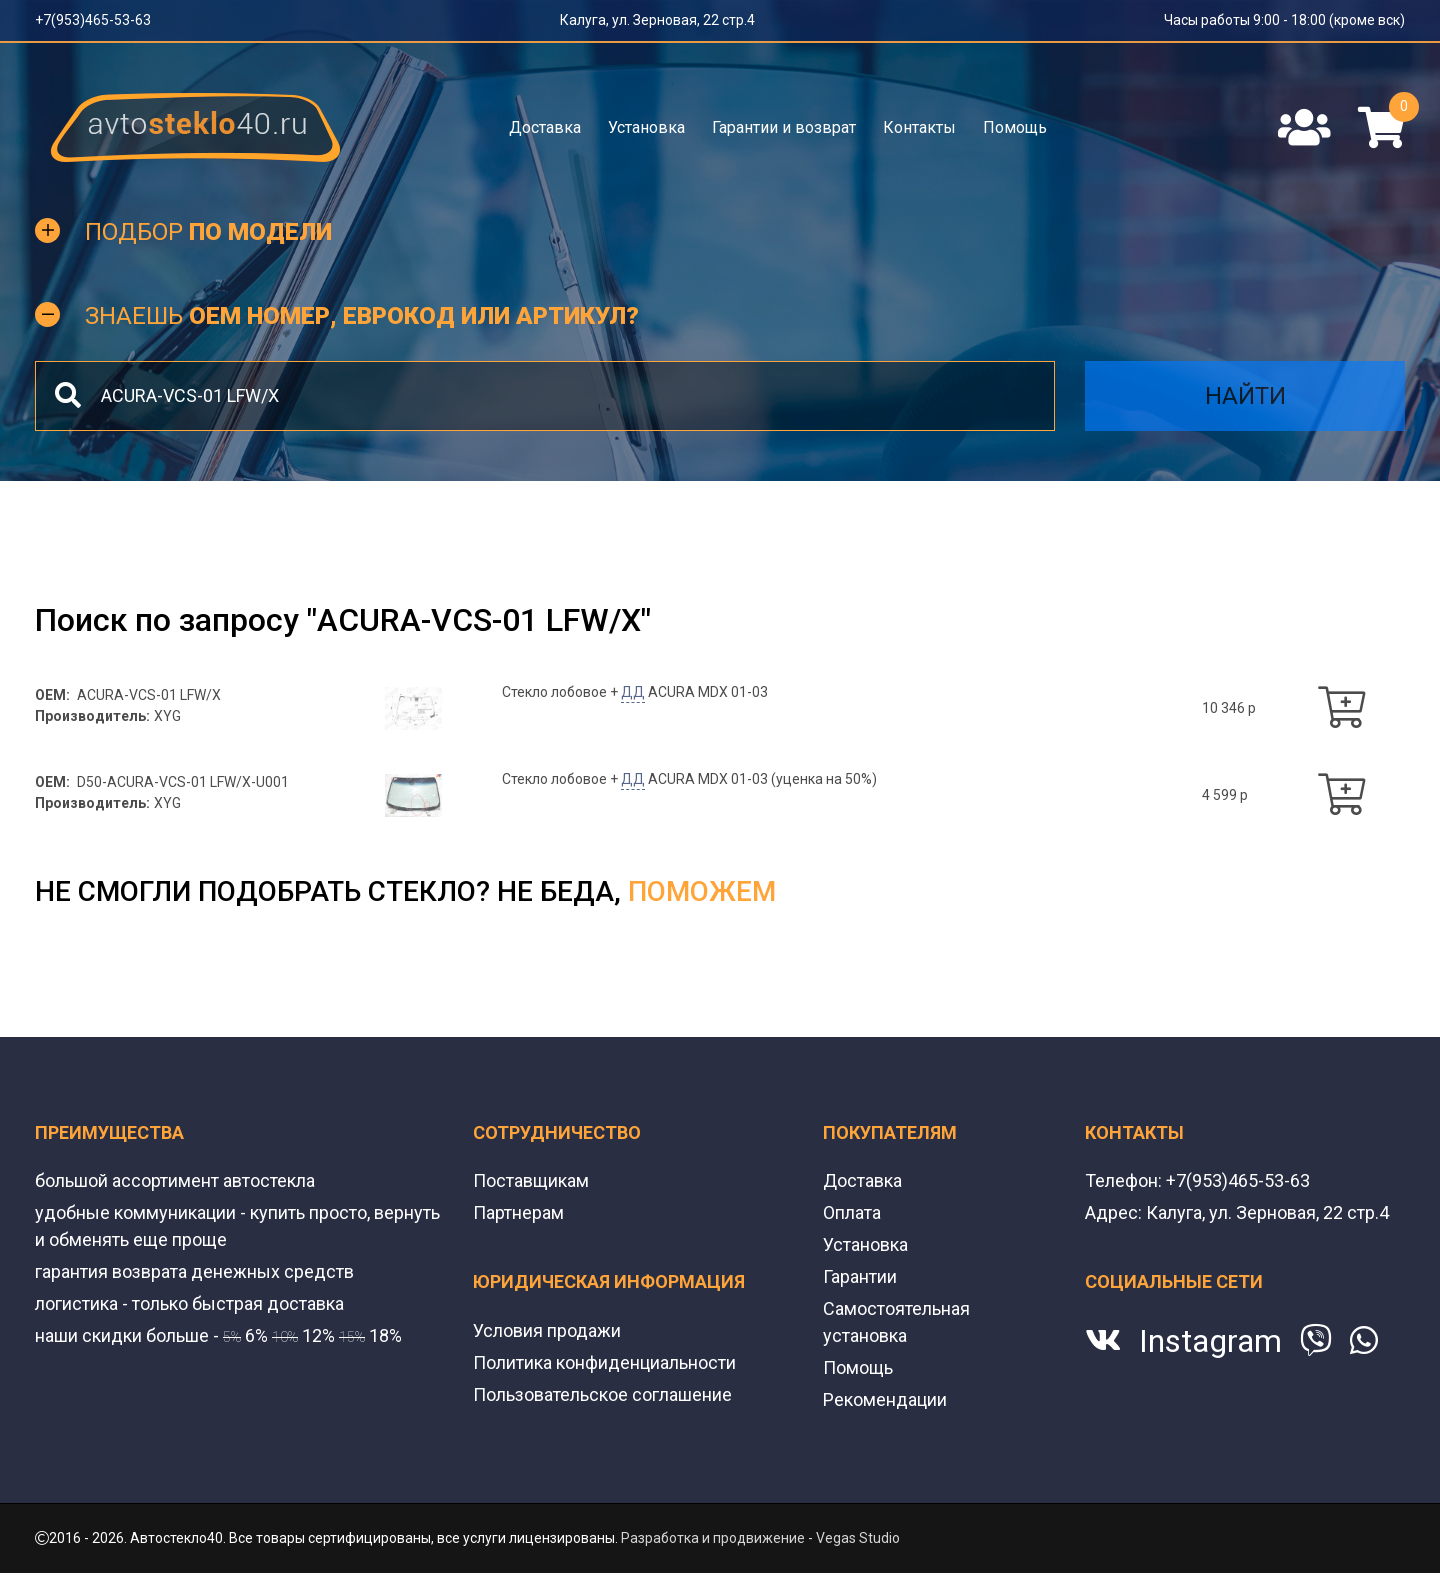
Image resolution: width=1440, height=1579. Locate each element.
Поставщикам (531, 1180)
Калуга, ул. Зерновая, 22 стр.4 (657, 20)
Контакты (919, 127)
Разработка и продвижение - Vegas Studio (760, 1538)
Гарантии (860, 1276)
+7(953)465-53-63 (93, 20)
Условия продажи (547, 1330)
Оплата (852, 1212)
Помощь (1015, 127)
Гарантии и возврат (784, 127)
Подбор (208, 232)
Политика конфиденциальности (604, 1362)
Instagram (1210, 1341)
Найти (1245, 396)
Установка (646, 127)
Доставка (545, 127)
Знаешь (362, 316)
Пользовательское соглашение (602, 1394)
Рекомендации (885, 1399)
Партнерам (518, 1212)
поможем (702, 891)
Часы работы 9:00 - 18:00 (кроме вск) (1284, 20)
